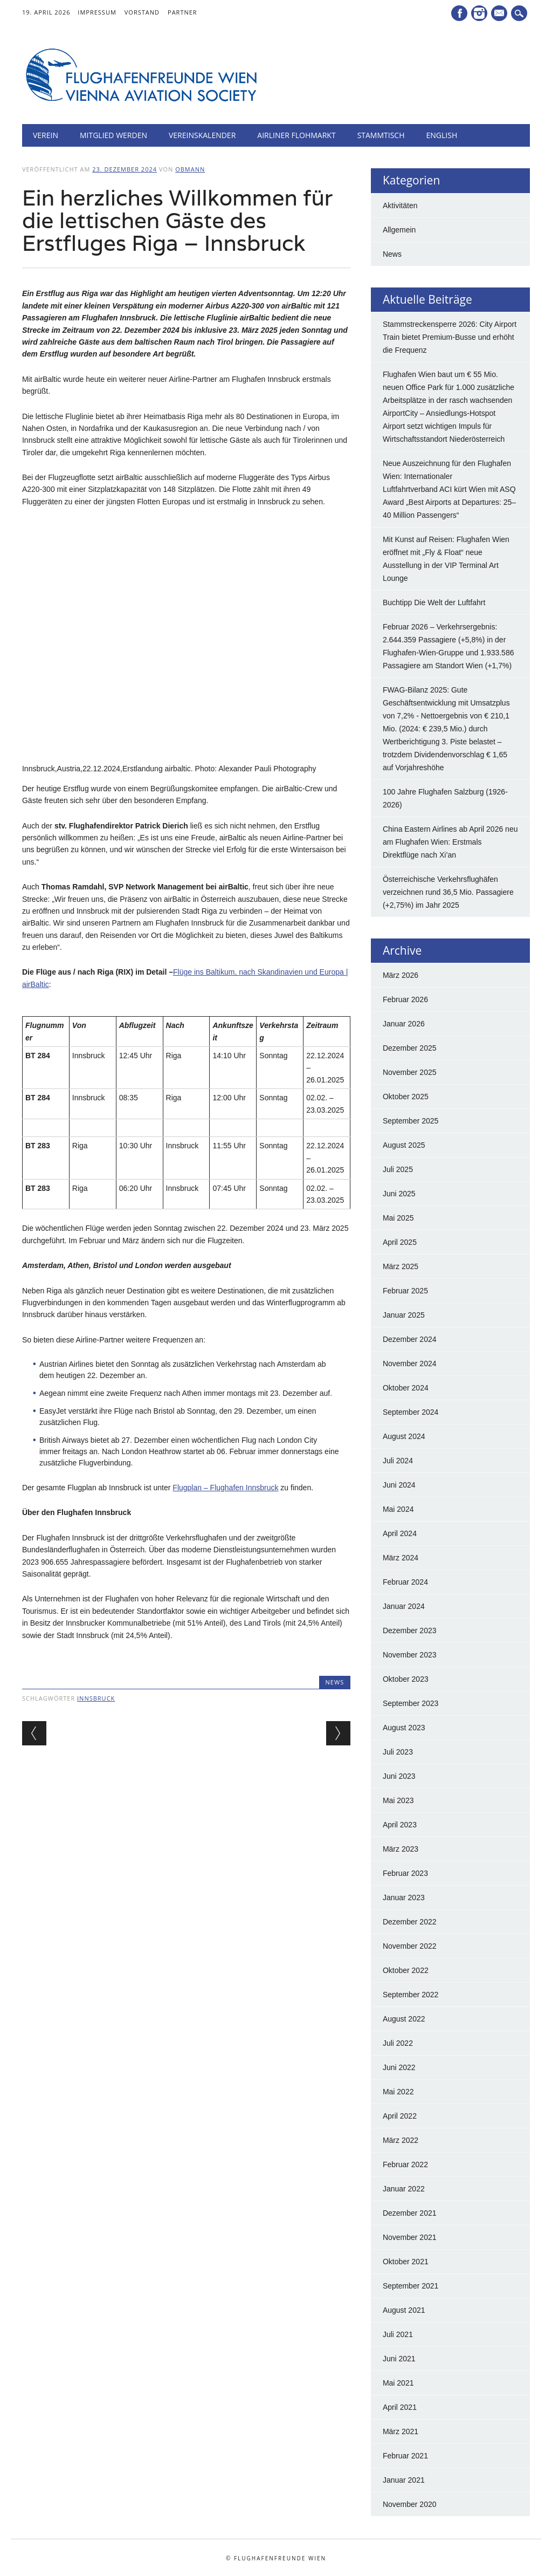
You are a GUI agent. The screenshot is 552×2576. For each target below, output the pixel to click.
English (442, 135)
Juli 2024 (398, 1460)
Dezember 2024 (410, 1339)
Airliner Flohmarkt (296, 135)
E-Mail (500, 14)
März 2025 (400, 1266)
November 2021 (410, 2237)
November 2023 (410, 1654)
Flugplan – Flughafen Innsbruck (225, 1487)
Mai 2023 (398, 1800)
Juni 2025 (399, 1193)
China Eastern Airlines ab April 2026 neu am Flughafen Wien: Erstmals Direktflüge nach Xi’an (450, 842)
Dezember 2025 (410, 1048)
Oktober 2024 (406, 1387)
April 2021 (400, 2407)
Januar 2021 (404, 2480)
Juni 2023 (399, 1776)
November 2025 (410, 1072)
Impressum (97, 12)
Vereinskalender (202, 135)
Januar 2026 (404, 1023)
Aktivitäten (400, 205)
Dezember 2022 (410, 1921)
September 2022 (411, 1994)
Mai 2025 (398, 1218)
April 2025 (400, 1242)
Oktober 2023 (406, 1679)
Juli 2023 (398, 1752)
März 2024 (400, 1557)
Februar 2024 (405, 1582)
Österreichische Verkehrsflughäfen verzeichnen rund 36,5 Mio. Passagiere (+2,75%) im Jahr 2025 (448, 892)
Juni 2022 (399, 2067)
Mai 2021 (398, 2383)
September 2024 (411, 1412)
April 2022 (400, 2116)
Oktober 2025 (406, 1096)
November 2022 (410, 1946)
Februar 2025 (405, 1290)
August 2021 (404, 2310)
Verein (45, 135)
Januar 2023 (404, 1897)
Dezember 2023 (410, 1630)
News (335, 1682)
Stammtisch (381, 135)
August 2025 (404, 1145)
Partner (182, 12)
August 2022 (404, 2019)
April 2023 (400, 1824)
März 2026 (400, 975)
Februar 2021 (405, 2455)
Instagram (479, 13)
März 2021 (400, 2431)
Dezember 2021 (410, 2213)
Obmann (190, 169)
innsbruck (96, 1698)
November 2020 (410, 2504)
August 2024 (404, 1436)
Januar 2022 (404, 2188)
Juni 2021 (399, 2358)
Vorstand (142, 12)
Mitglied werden (113, 135)
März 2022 (400, 2140)
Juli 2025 (398, 1169)
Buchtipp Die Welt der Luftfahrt (434, 602)
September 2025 (411, 1120)
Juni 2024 (399, 1485)
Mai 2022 (398, 2091)
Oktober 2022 (406, 1970)
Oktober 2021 (406, 2261)
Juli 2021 (398, 2334)
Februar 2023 (405, 1873)
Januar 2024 (404, 1606)
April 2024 (400, 1533)
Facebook (459, 13)
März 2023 (400, 1849)
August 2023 (404, 1727)
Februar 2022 (405, 2164)
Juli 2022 (398, 2043)
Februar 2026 (405, 999)
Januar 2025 (404, 1315)
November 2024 (410, 1363)
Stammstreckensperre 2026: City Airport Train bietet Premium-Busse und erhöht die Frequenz (449, 337)
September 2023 (411, 1703)
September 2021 (411, 2286)
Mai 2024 (398, 1509)
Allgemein (399, 229)
